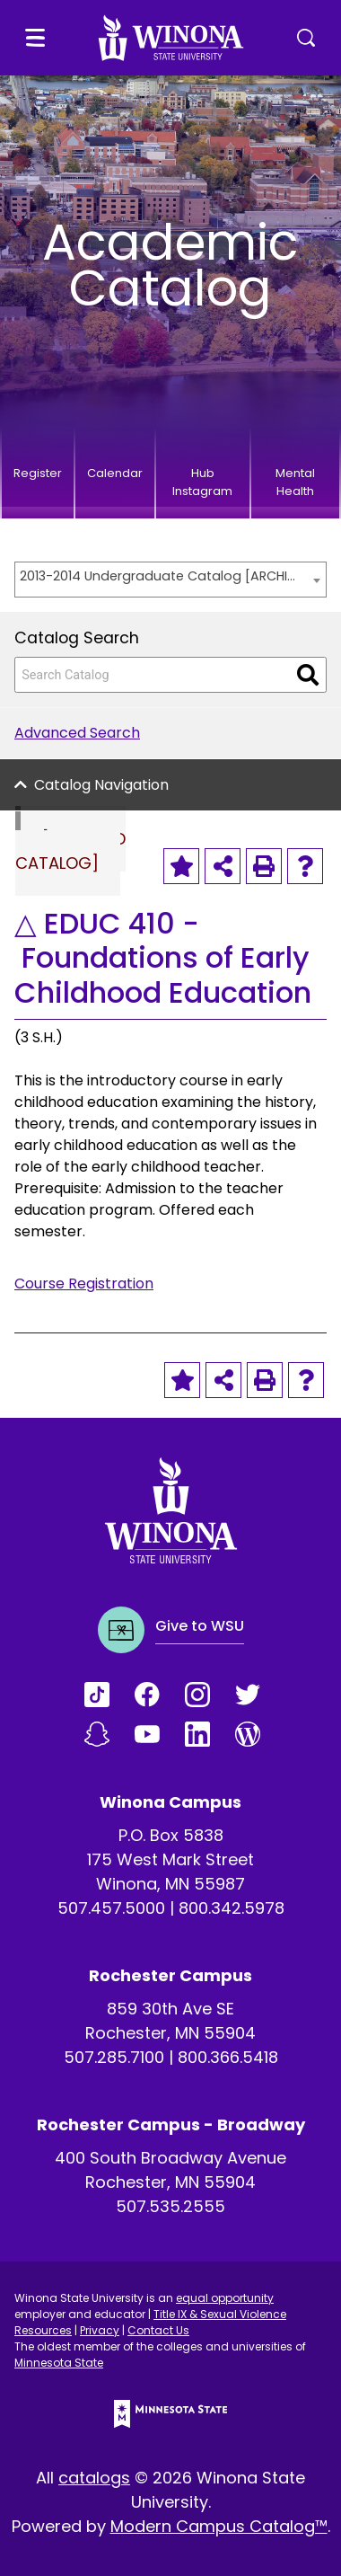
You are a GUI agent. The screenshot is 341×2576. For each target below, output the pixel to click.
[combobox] (170, 580)
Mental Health (295, 482)
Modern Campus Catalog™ (219, 2526)
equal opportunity (225, 2298)
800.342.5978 (231, 1908)
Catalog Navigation (101, 785)
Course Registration (83, 1283)
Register (37, 473)
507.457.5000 (111, 1908)
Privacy (99, 2330)
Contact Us (158, 2330)
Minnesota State (58, 2362)
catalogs (94, 2477)
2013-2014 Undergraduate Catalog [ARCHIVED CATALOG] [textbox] (161, 576)
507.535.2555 (170, 2206)
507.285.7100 (114, 2057)
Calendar (115, 473)
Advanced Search (77, 732)
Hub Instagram (202, 482)
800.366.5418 (228, 2057)
